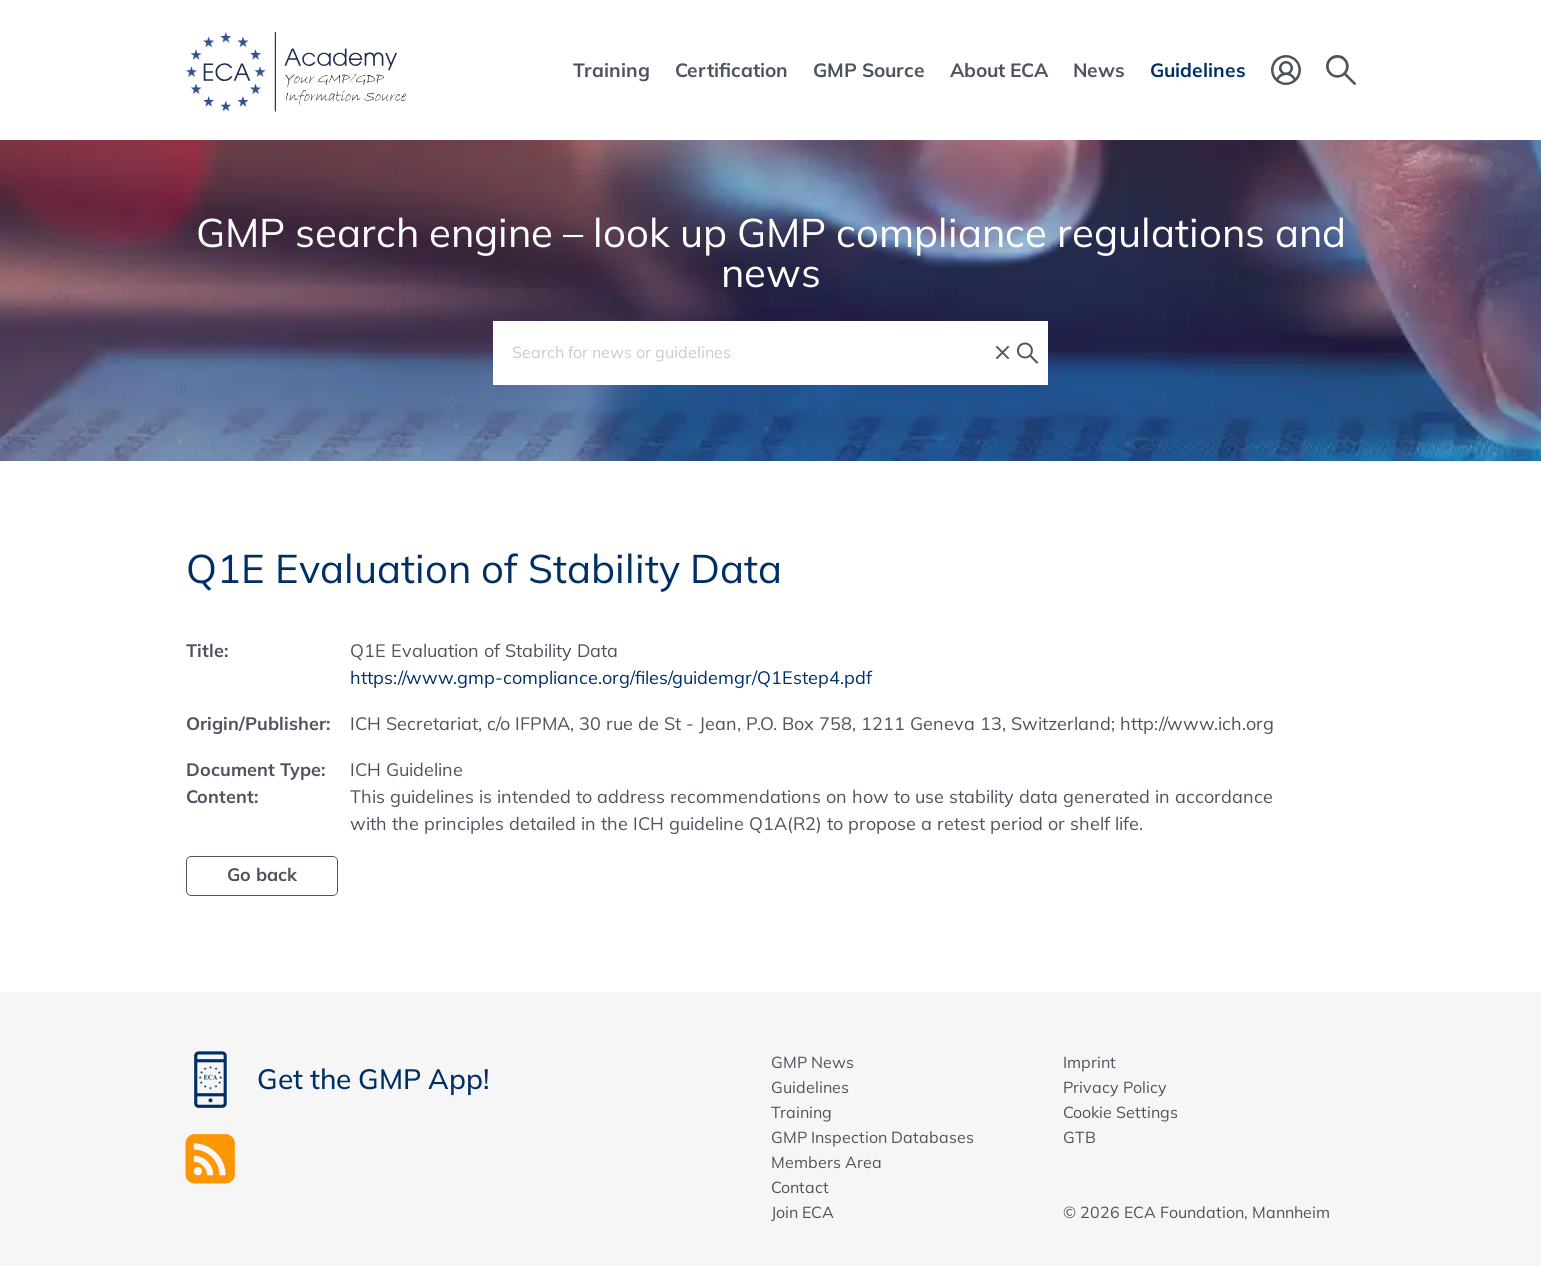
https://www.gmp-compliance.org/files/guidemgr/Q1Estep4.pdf (611, 677)
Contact (800, 1187)
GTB (1079, 1137)
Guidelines (810, 1087)
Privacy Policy (1115, 1087)
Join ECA (802, 1212)
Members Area (826, 1162)
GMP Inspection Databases (872, 1137)
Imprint (1089, 1062)
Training (801, 1112)
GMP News (812, 1062)
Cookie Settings (1120, 1112)
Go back (262, 874)
